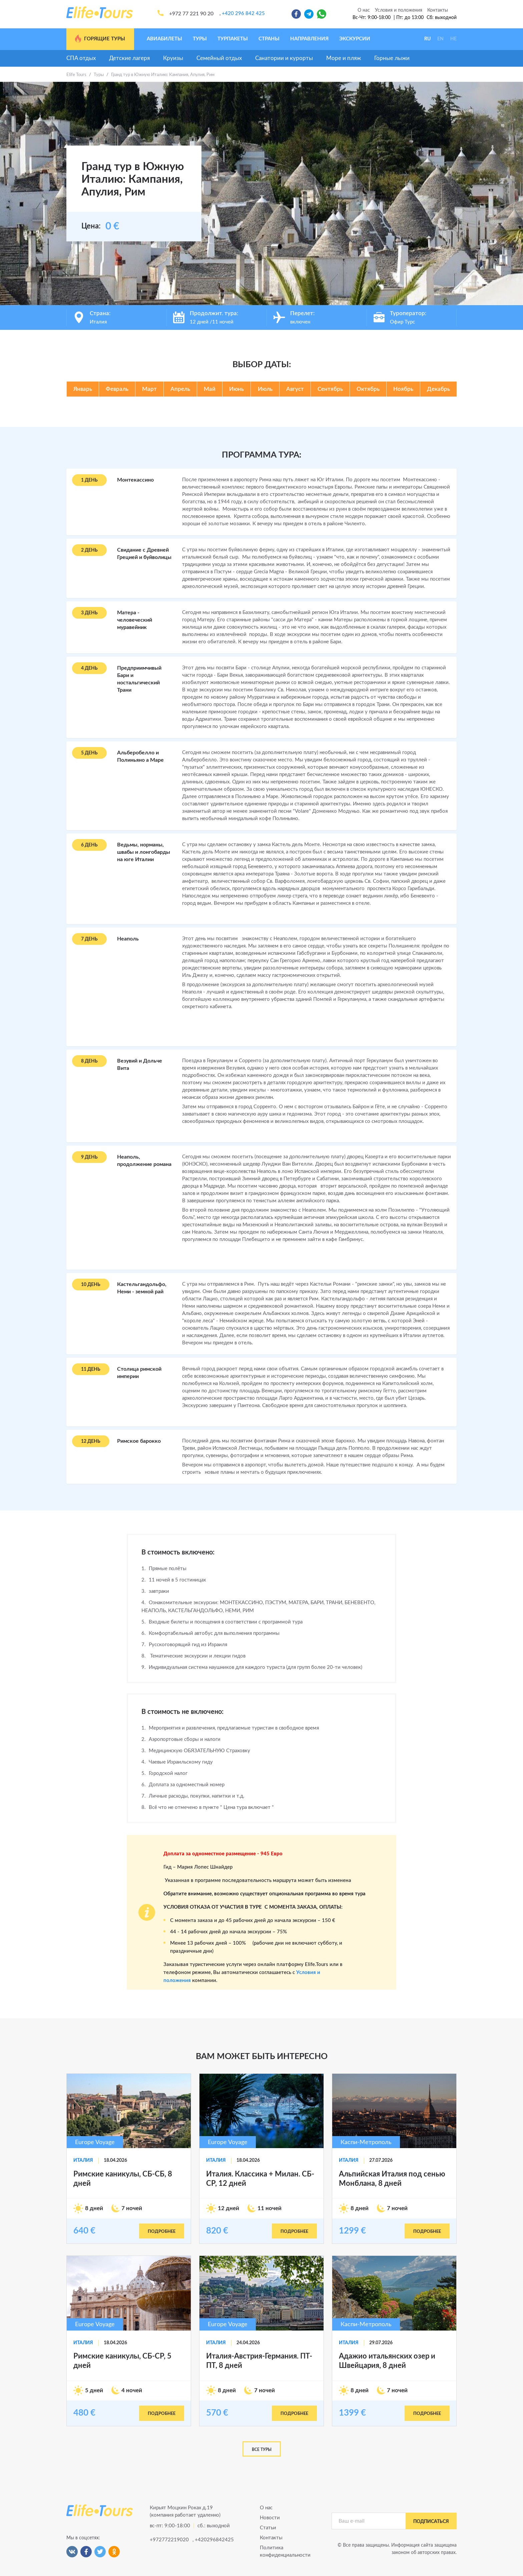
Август (295, 389)
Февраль (117, 389)
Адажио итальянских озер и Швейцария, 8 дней (387, 2361)
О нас (364, 10)
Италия (83, 2160)
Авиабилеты (164, 38)
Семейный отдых (219, 58)
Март (149, 389)
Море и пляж (343, 58)
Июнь (236, 389)
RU (427, 39)
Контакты (437, 10)
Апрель (180, 389)
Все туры (262, 2450)
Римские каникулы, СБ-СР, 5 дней (122, 2361)
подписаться (431, 2521)
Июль (265, 389)
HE (453, 39)
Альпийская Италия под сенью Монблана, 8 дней (392, 2178)
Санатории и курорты (284, 58)
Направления (309, 38)
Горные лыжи (392, 58)
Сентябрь (330, 389)
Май (209, 389)
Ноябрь (403, 389)
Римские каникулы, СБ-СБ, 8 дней (122, 2178)
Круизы (173, 58)
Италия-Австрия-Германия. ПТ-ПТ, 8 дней (259, 2361)
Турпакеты (232, 38)
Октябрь (368, 389)
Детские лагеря (129, 58)
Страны (269, 38)
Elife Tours (76, 75)
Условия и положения (398, 10)
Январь (82, 389)
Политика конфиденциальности (285, 2551)
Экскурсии (354, 38)
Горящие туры (99, 39)
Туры (200, 38)
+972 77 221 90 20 (191, 13)
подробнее (161, 2231)
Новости (270, 2517)
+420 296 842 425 (243, 13)
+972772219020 (168, 2539)
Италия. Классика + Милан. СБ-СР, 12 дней (260, 2178)
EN (440, 39)
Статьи (268, 2527)
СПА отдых (81, 58)
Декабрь (438, 389)
